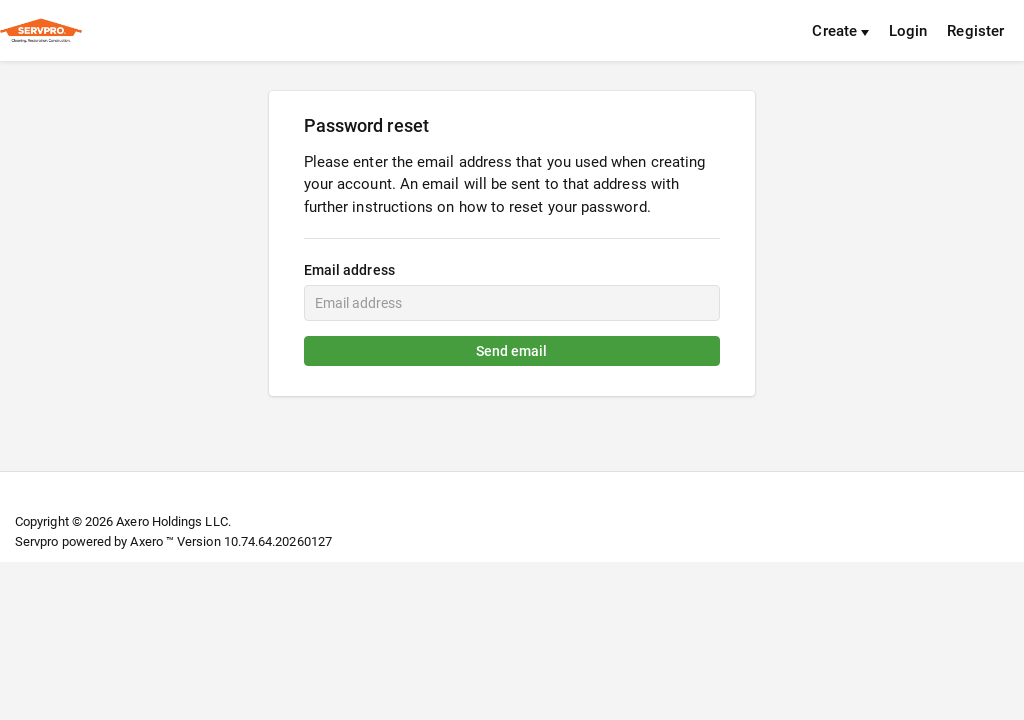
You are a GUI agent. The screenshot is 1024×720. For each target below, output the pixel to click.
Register (975, 31)
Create (840, 31)
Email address (349, 270)
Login (908, 31)
